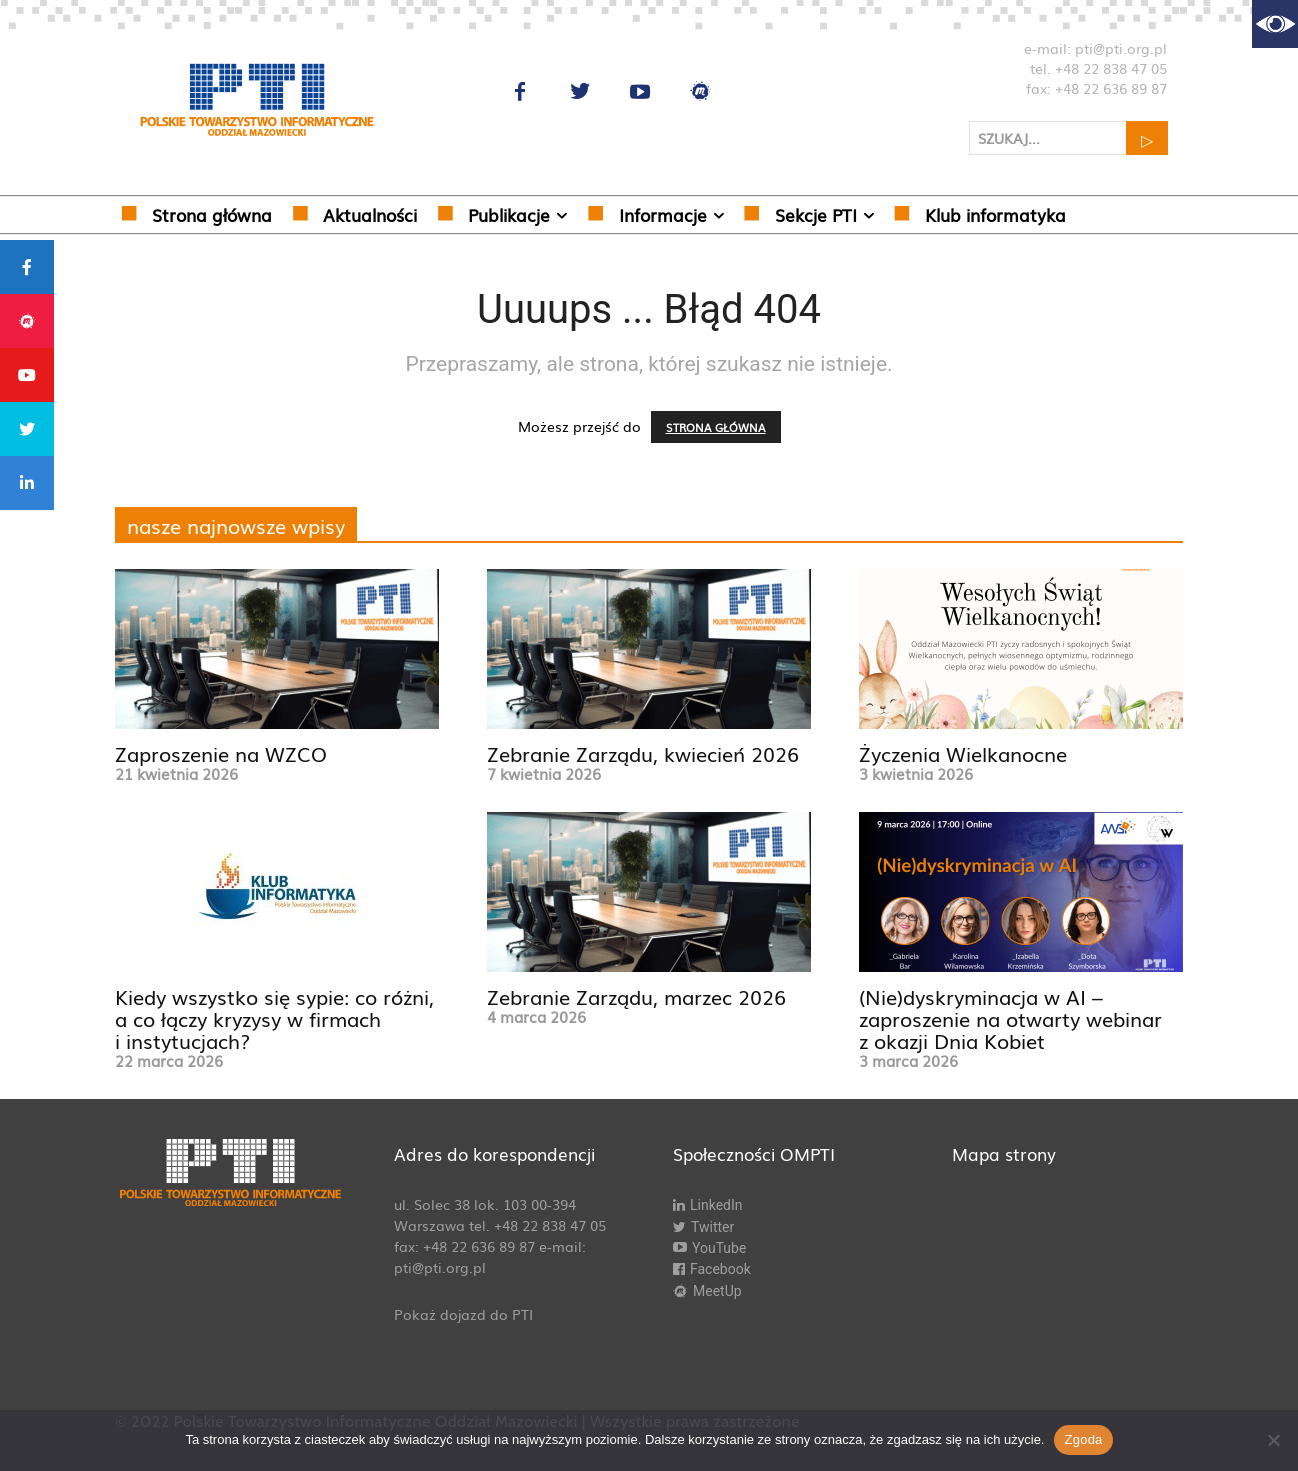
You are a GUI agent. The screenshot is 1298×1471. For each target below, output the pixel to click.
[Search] (1147, 138)
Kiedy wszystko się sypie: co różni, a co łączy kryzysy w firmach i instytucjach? (274, 1018)
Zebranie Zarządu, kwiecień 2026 (643, 753)
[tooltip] (27, 267)
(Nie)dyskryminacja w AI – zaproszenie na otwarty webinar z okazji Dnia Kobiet (1010, 1018)
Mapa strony (1004, 1153)
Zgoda (1083, 1439)
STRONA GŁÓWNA (716, 427)
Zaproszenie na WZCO (221, 753)
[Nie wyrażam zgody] (1273, 1440)
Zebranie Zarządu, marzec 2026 (636, 996)
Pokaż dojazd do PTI (463, 1314)
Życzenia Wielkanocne (963, 753)
